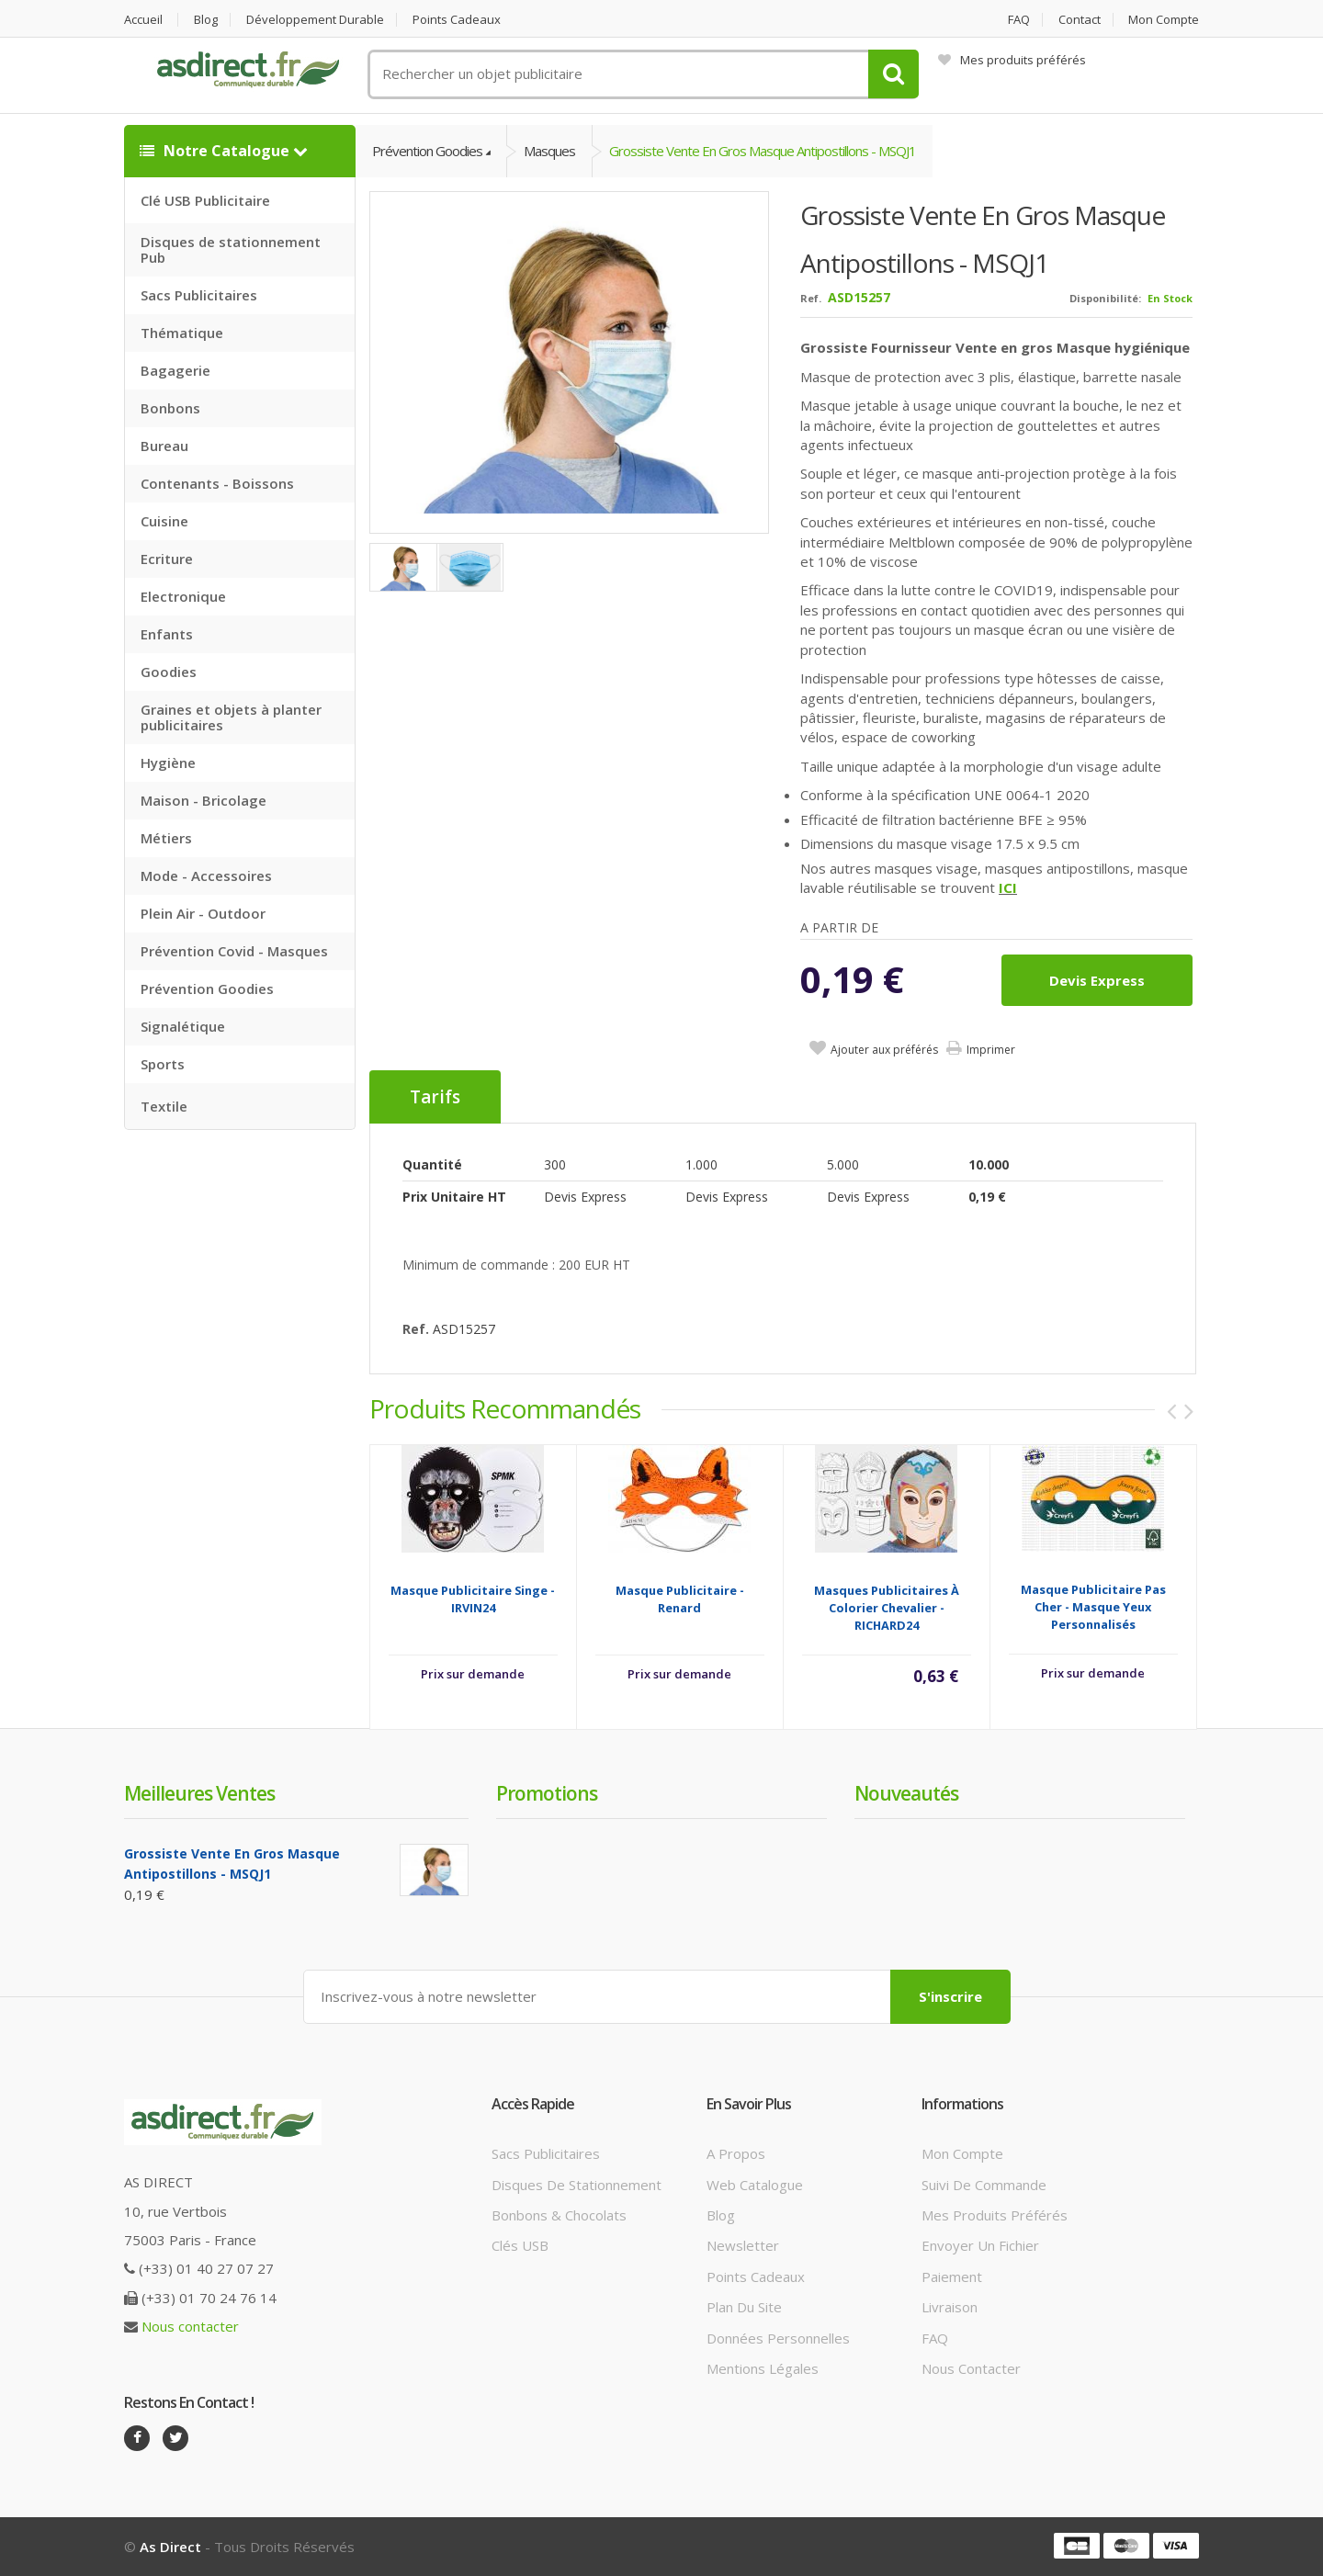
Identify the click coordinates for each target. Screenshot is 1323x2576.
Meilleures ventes (199, 1793)
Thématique (182, 332)
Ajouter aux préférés (884, 1049)
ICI (1008, 887)
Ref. (810, 298)
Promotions (546, 1793)
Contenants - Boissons (217, 483)
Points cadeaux (457, 20)
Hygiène (168, 762)
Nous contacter (190, 2326)
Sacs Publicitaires (199, 295)
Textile (164, 1106)
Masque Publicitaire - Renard (680, 1599)
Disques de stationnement (577, 2184)
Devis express (1097, 980)
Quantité (432, 1164)
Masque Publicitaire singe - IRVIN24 (472, 1599)
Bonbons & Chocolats (559, 2215)
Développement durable (315, 20)
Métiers (166, 838)
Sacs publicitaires (546, 2153)
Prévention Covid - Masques (234, 951)
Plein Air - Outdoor (203, 913)
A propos (736, 2153)
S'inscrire (950, 1996)
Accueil (143, 20)
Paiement (952, 2276)
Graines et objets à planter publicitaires (231, 717)
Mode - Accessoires (206, 875)
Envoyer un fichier (980, 2245)
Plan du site (744, 2307)
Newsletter (743, 2245)
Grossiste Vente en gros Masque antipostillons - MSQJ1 (762, 150)
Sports (163, 1064)
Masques (549, 150)
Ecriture (167, 558)
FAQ (1019, 20)
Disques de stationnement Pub (231, 249)
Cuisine (164, 521)
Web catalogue (755, 2184)
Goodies (169, 671)
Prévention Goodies (207, 988)
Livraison (950, 2307)
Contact (1079, 20)
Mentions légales (763, 2368)
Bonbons (170, 408)
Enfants (167, 634)
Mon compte (1163, 20)
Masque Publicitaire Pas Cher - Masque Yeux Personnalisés (1093, 1607)
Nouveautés (906, 1793)
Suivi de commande (984, 2184)
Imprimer (991, 1049)
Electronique (183, 596)
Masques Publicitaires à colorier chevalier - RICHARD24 (886, 1607)
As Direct (170, 2546)
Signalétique (183, 1026)
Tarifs (435, 1097)
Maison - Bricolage (203, 800)
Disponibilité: (1105, 298)
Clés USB (520, 2245)
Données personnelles (778, 2338)
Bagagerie (175, 370)
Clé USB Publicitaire (205, 200)
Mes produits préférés (1012, 59)
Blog (206, 20)
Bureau (164, 445)
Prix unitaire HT (454, 1196)
